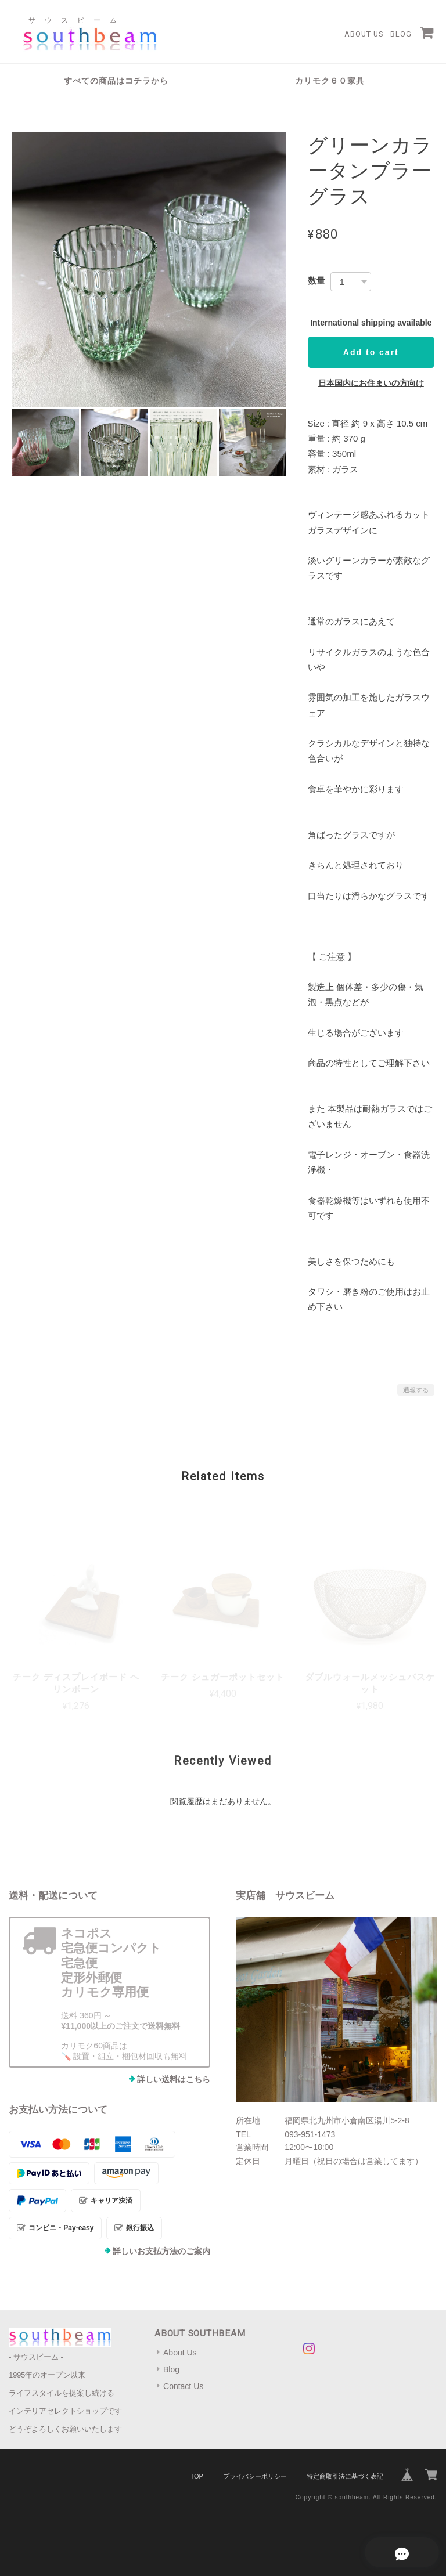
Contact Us (183, 2386)
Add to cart (371, 352)
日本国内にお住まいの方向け (371, 383)
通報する (416, 1389)
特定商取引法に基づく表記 (345, 2476)
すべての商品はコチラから (116, 80)
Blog (401, 34)
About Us (363, 34)
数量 (316, 281)
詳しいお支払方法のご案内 (161, 2251)
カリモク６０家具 (330, 80)
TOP (196, 2476)
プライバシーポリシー (255, 2476)
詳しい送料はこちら (173, 2079)
